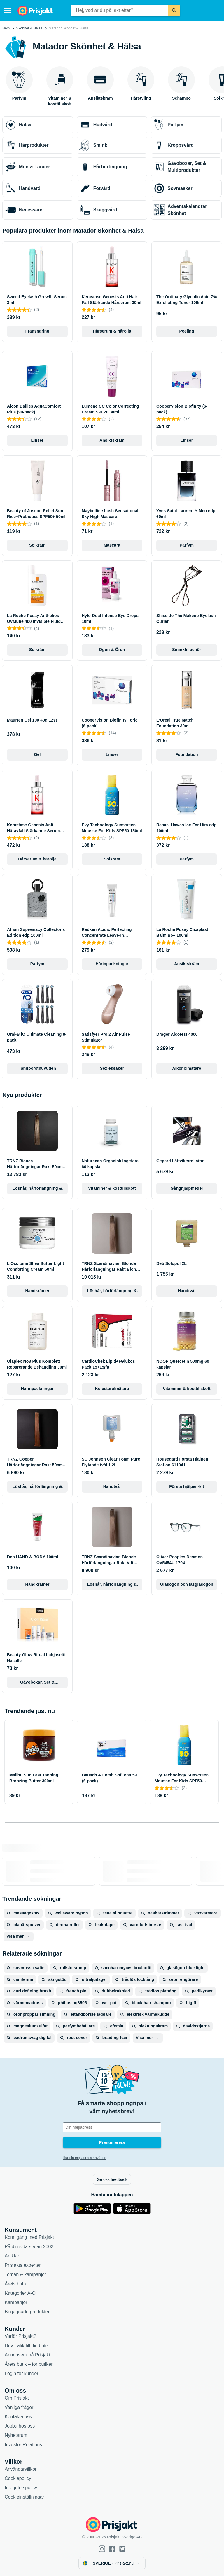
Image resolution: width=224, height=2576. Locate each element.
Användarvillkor (20, 2469)
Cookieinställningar (24, 2496)
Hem (6, 28)
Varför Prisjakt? (20, 2336)
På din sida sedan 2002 (29, 2246)
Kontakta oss (18, 2416)
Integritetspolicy (21, 2487)
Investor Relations (23, 2444)
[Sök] (174, 10)
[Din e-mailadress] (112, 2127)
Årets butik (16, 2283)
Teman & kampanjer (25, 2274)
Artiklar (12, 2255)
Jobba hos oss (20, 2425)
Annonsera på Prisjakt (27, 2354)
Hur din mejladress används (84, 2158)
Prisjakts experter (23, 2265)
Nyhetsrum (16, 2435)
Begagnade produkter (27, 2311)
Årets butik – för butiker (29, 2364)
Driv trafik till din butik (27, 2345)
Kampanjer (16, 2302)
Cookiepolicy (18, 2478)
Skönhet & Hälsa (29, 28)
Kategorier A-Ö (20, 2293)
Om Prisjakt (17, 2397)
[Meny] (7, 10)
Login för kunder (21, 2373)
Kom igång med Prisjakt (29, 2237)
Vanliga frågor (19, 2407)
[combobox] (119, 10)
